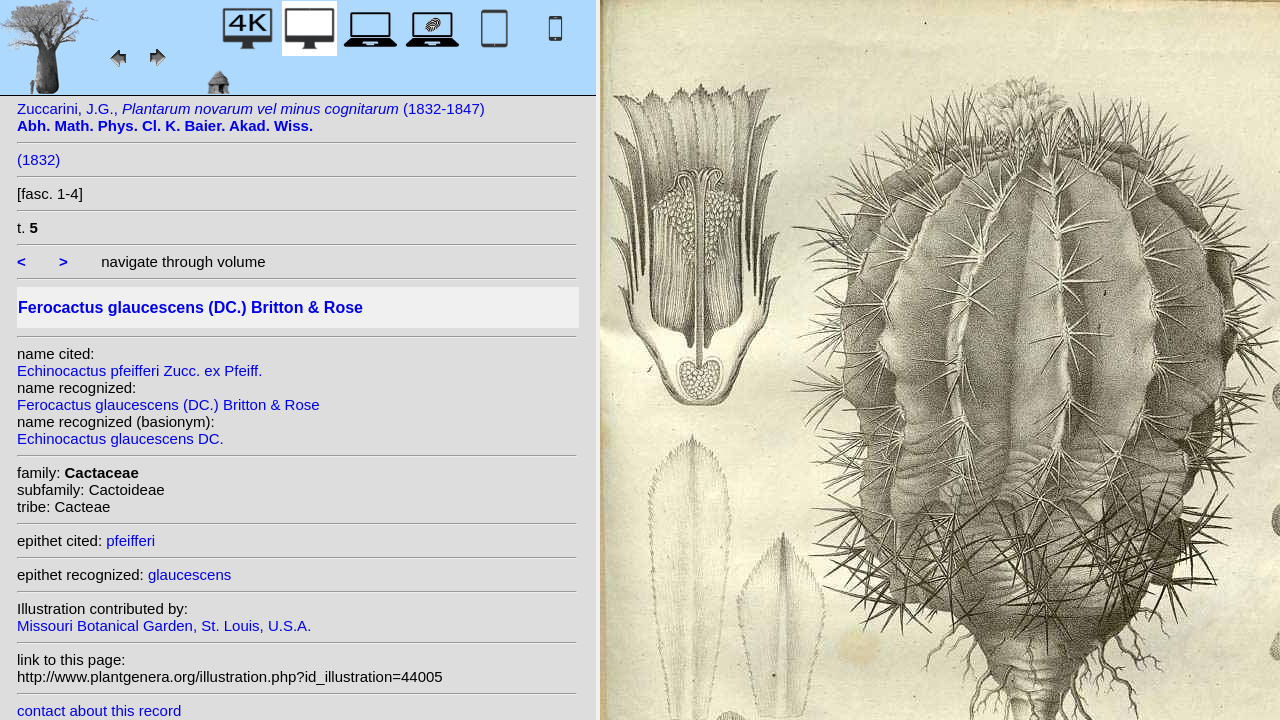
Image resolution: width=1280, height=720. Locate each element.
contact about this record (99, 710)
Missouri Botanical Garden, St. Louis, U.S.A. (164, 625)
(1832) (38, 159)
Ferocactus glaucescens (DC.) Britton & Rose (168, 404)
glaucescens (189, 574)
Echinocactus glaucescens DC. (120, 438)
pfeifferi (130, 540)
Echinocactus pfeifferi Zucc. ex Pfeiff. (139, 370)
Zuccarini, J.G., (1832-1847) (251, 117)
